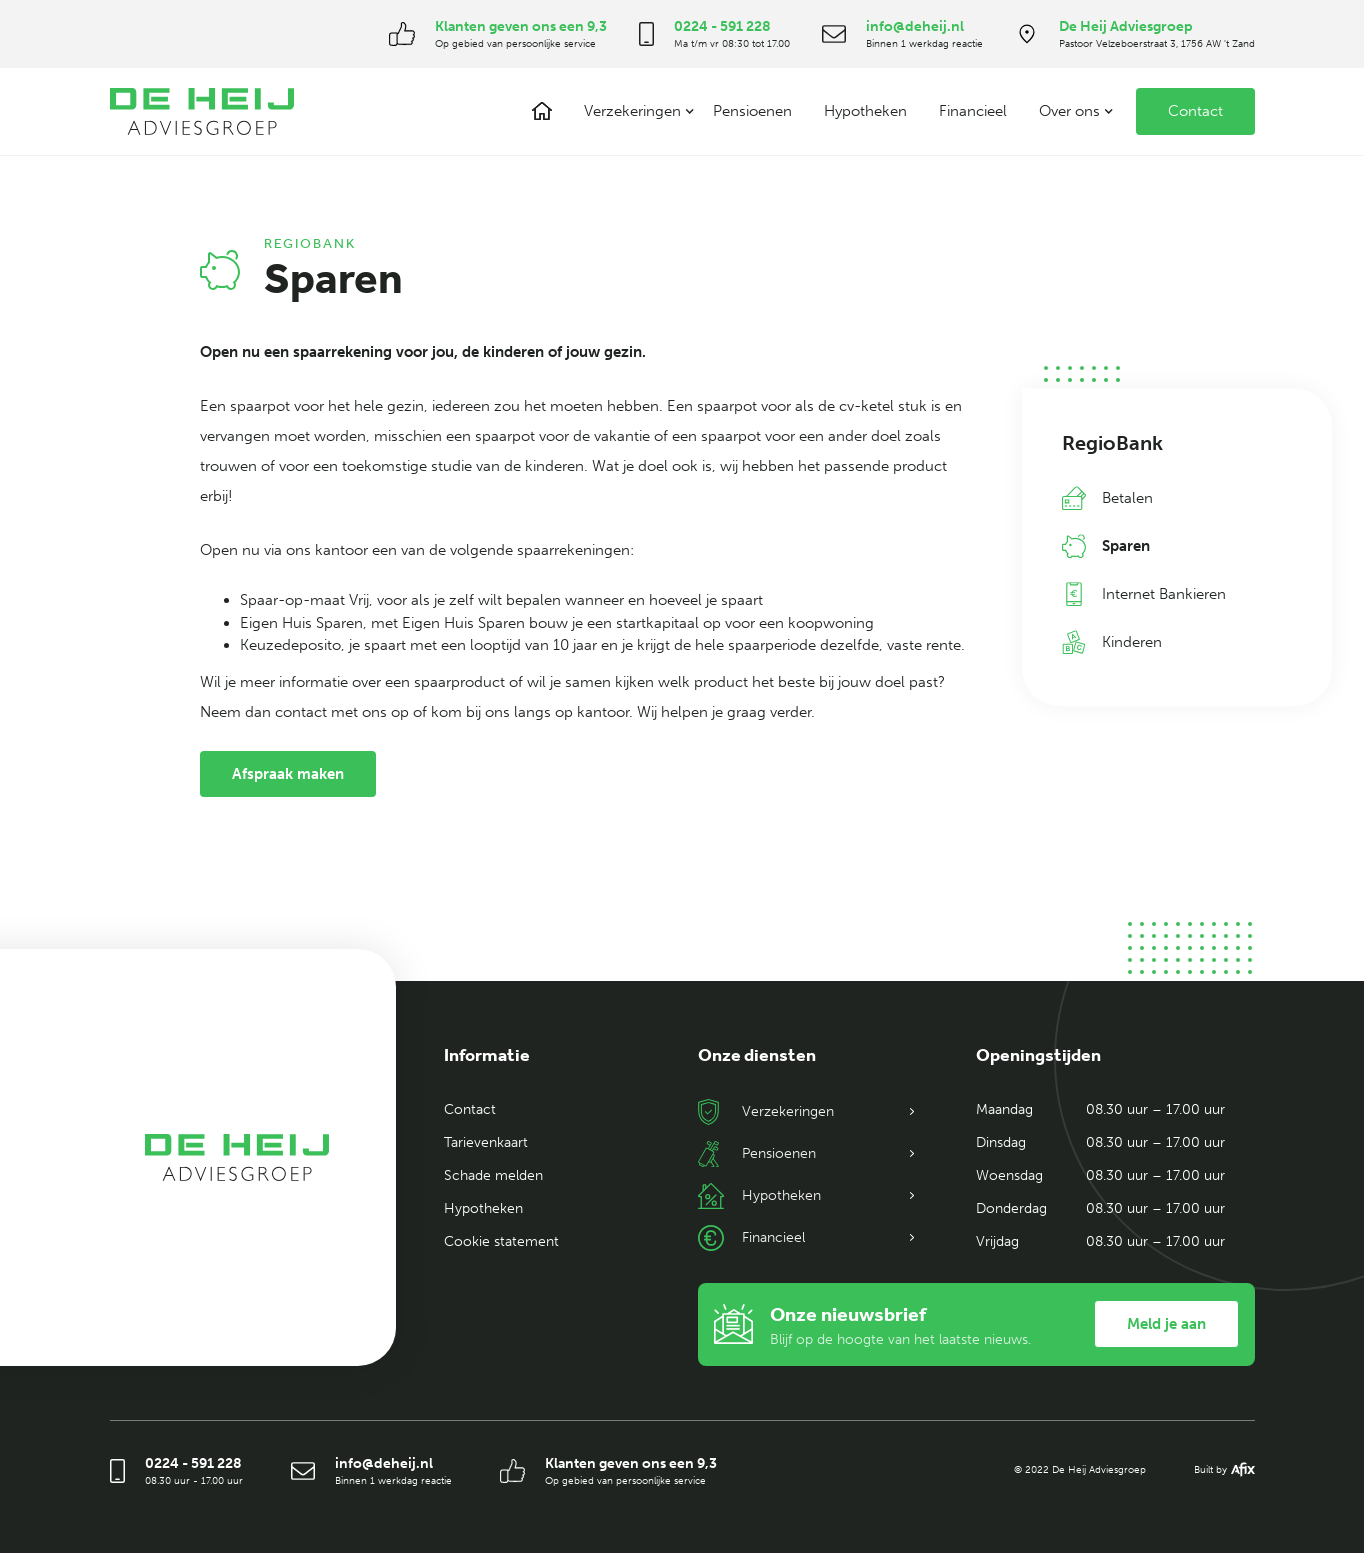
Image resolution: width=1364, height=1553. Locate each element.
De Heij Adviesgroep (1126, 26)
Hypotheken (865, 111)
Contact (1195, 111)
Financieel (973, 111)
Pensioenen (752, 111)
